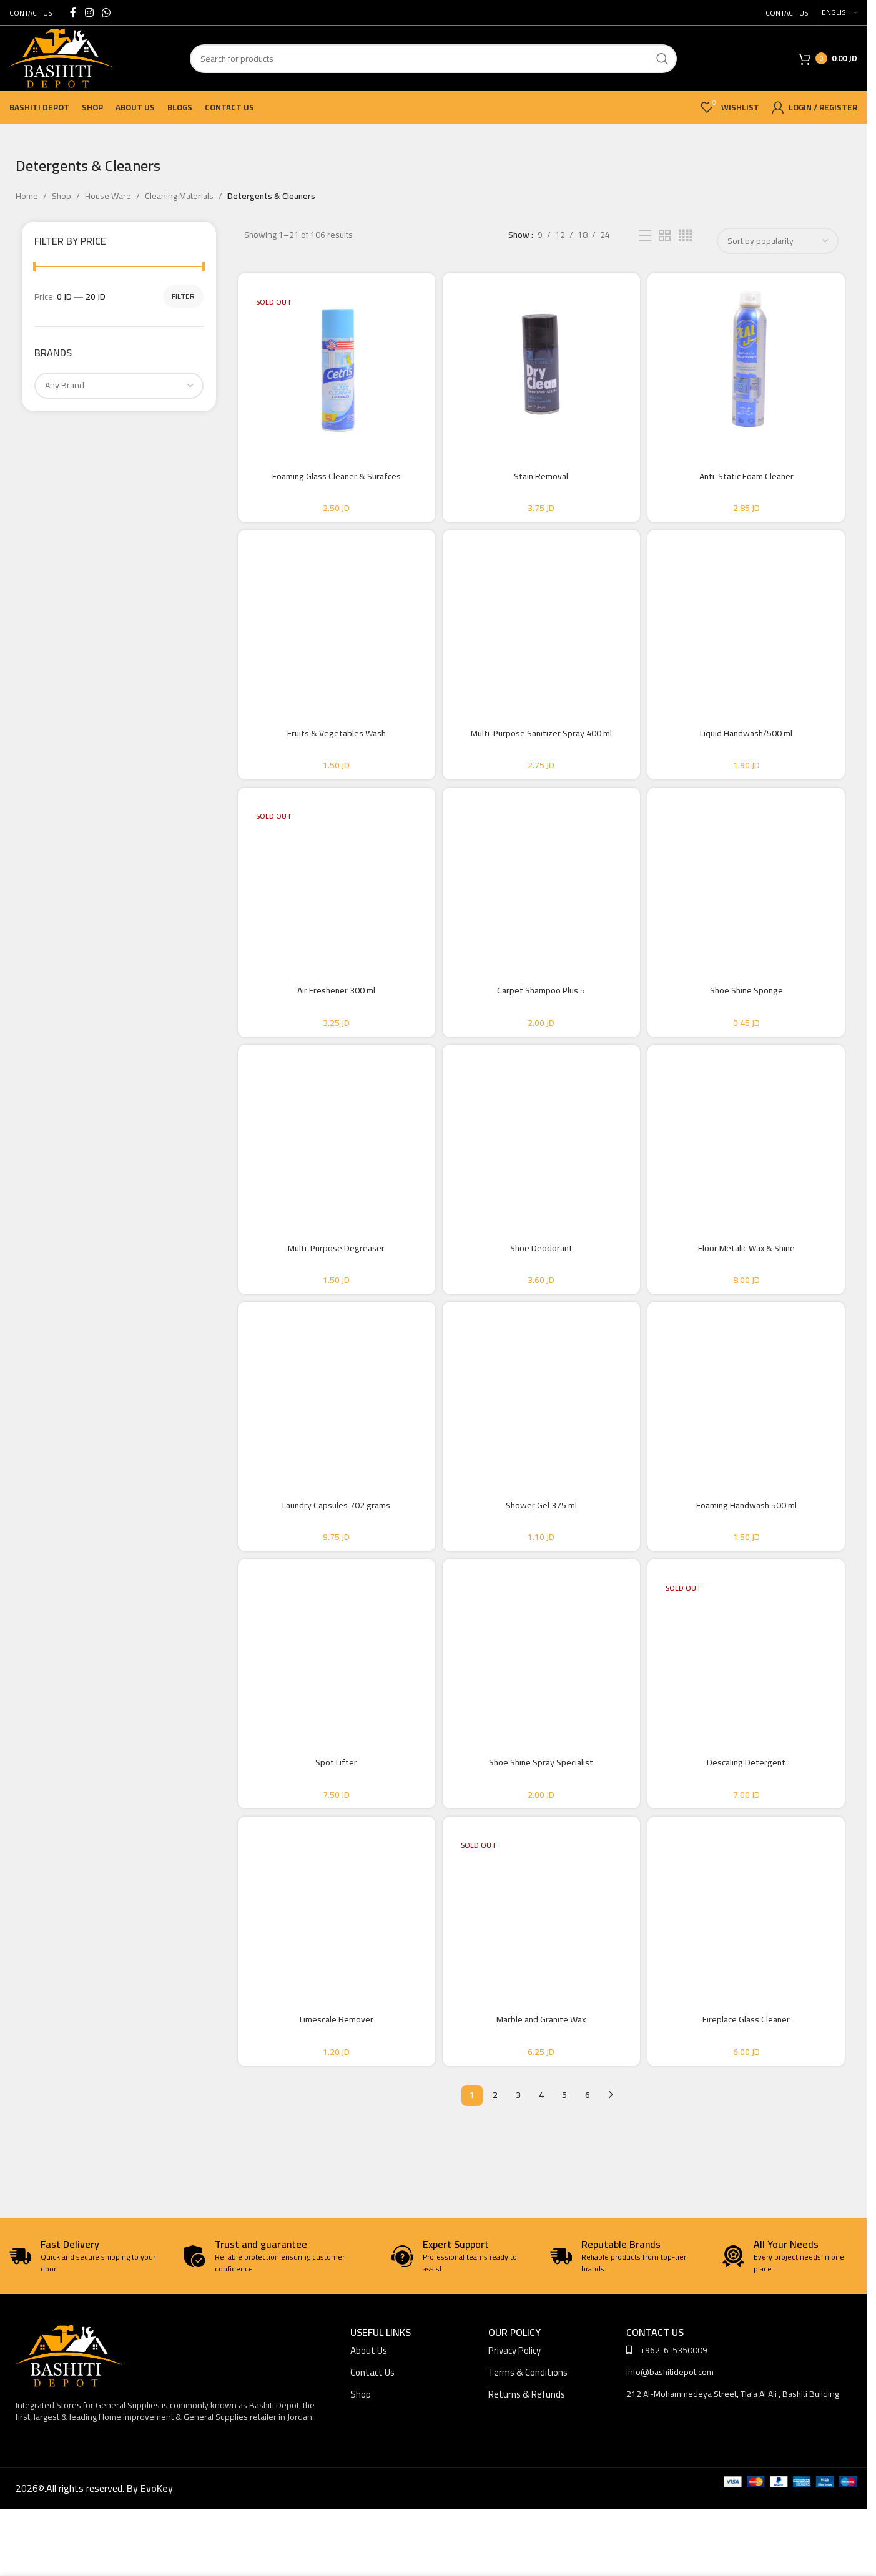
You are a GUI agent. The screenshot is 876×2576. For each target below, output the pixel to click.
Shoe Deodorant (541, 1281)
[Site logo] (60, 57)
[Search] (433, 58)
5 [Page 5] (564, 2162)
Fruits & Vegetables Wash (332, 744)
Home (27, 196)
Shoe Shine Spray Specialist (541, 1818)
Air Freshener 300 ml (332, 1013)
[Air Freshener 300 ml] (332, 897)
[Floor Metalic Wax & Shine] (749, 1165)
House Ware (108, 196)
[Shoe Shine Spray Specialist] (541, 1702)
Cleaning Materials (179, 196)
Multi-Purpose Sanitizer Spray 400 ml (541, 744)
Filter (183, 296)
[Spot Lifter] (332, 1702)
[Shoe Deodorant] (541, 1165)
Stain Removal (541, 476)
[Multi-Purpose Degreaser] (332, 1165)
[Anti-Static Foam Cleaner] (749, 360)
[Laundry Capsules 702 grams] (332, 1433)
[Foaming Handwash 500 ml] (749, 1433)
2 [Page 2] (495, 2162)
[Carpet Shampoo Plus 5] (541, 897)
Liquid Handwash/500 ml (750, 744)
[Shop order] (778, 241)
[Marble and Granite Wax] (541, 1970)
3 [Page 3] (518, 2162)
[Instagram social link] (89, 12)
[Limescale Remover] (332, 1970)
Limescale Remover (333, 2086)
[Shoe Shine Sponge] (749, 897)
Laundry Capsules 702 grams (332, 1549)
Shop (61, 196)
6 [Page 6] (587, 2162)
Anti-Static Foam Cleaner (749, 476)
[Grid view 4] (685, 235)
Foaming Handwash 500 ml (749, 1549)
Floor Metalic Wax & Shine (749, 1281)
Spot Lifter (332, 1818)
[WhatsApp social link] (105, 12)
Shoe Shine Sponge (749, 1013)
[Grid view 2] (665, 235)
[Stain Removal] (541, 360)
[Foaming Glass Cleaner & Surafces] (332, 360)
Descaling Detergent (750, 1818)
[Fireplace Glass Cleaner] (749, 1970)
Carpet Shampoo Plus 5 (541, 1013)
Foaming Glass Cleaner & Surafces (332, 476)
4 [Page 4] (541, 2162)
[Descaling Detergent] (749, 1702)
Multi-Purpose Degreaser (332, 1281)
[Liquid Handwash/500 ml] (749, 628)
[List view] (645, 235)
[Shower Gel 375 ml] (541, 1433)
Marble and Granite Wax (541, 2086)
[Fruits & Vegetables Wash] (332, 628)
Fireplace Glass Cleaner (750, 2086)
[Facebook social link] (73, 12)
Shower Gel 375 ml (541, 1549)
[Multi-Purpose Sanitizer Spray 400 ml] (541, 628)
